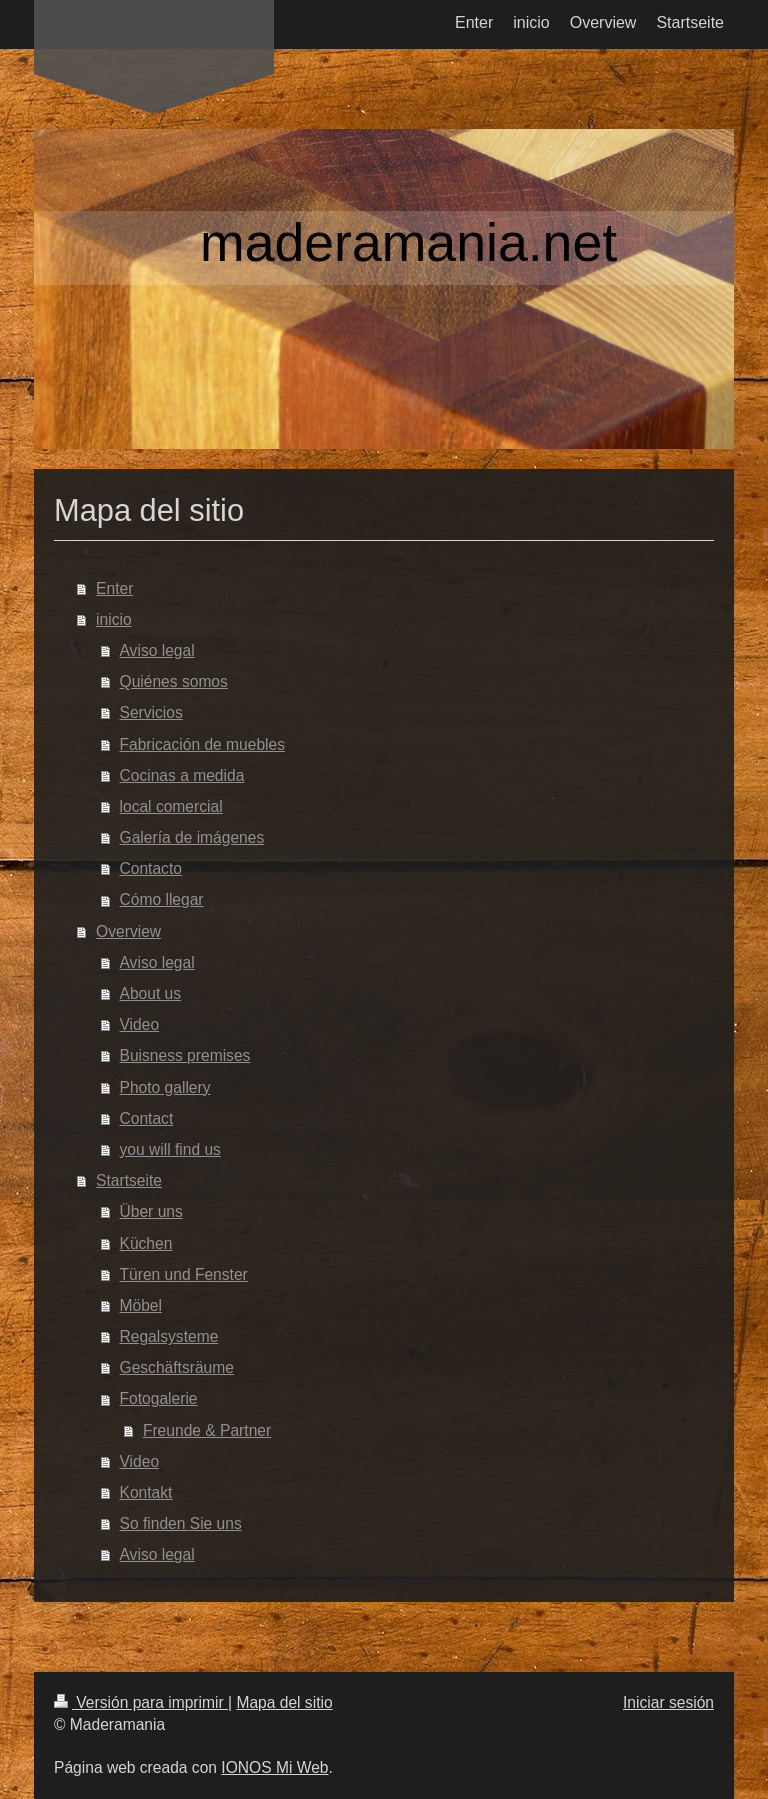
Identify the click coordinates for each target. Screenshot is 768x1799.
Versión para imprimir (141, 1702)
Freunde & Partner (207, 1430)
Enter (114, 588)
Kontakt (146, 1492)
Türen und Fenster (184, 1274)
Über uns (151, 1211)
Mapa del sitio (284, 1702)
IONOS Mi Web (274, 1767)
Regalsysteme (169, 1336)
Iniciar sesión (668, 1702)
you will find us (170, 1149)
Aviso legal (157, 650)
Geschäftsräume (177, 1367)
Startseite (129, 1180)
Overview (128, 931)
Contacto (151, 868)
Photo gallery (165, 1087)
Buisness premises (185, 1055)
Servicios (151, 712)
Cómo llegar (162, 899)
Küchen (146, 1243)
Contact (147, 1118)
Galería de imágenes (192, 837)
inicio (114, 619)
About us (151, 993)
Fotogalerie (159, 1398)
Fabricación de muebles (203, 744)
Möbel (141, 1305)
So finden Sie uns (181, 1523)
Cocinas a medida (182, 775)
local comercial (171, 806)
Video (140, 1024)
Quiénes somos (174, 681)
